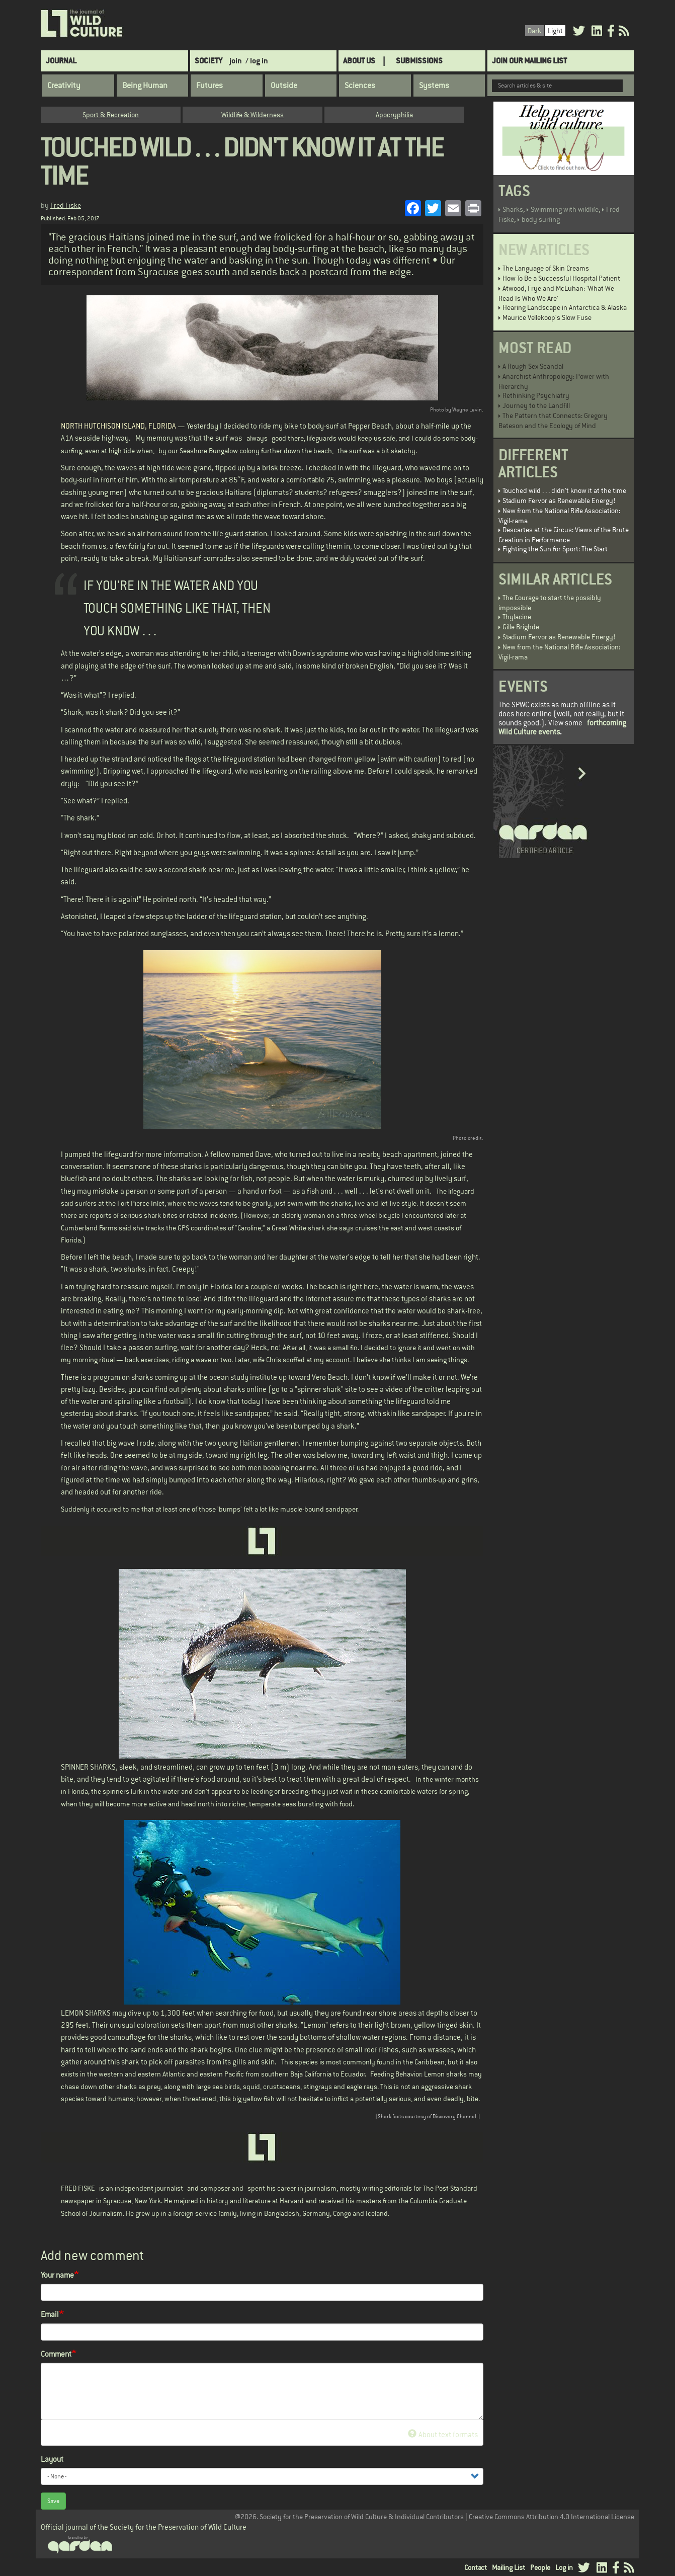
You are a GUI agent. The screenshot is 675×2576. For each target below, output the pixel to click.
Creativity (63, 85)
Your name (57, 2275)
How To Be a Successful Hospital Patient (561, 278)
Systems (434, 85)
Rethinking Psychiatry (535, 395)
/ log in (256, 60)
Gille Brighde (520, 626)
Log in (564, 2567)
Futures (209, 85)
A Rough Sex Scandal (532, 366)
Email (50, 2314)
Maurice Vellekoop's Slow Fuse (547, 317)
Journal (61, 60)
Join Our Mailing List (529, 60)
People (540, 2567)
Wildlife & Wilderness (252, 114)
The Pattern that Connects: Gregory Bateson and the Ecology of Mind (553, 420)
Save (53, 2501)
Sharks (512, 209)
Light (555, 30)
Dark (534, 30)
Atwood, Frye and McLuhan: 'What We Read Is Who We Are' (556, 293)
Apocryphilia (394, 114)
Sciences (360, 85)
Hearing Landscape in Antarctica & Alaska (564, 307)
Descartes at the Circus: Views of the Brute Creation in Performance (563, 534)
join (235, 60)
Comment (56, 2354)
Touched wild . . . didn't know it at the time (564, 490)
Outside (284, 85)
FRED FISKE (78, 2188)
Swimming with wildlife (565, 209)
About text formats (443, 2434)
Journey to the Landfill (536, 405)
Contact (475, 2567)
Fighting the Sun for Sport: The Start (555, 548)
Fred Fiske (65, 205)
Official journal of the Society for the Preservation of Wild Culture (143, 2527)
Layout (52, 2459)
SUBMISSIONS (419, 60)
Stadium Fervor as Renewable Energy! (559, 500)
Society (208, 60)
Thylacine (516, 616)
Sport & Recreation (110, 114)
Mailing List (508, 2567)
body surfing (541, 219)
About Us (359, 60)
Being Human (144, 85)
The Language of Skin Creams (545, 268)
